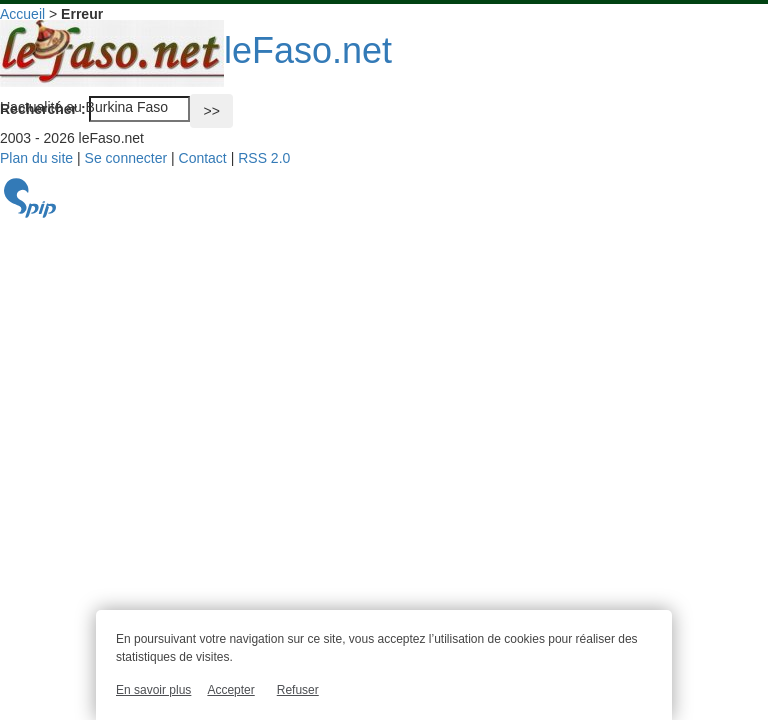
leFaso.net (196, 50)
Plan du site (36, 158)
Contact (203, 158)
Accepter (230, 690)
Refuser (298, 690)
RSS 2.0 (264, 158)
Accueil (22, 14)
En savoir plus (153, 690)
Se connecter (126, 158)
